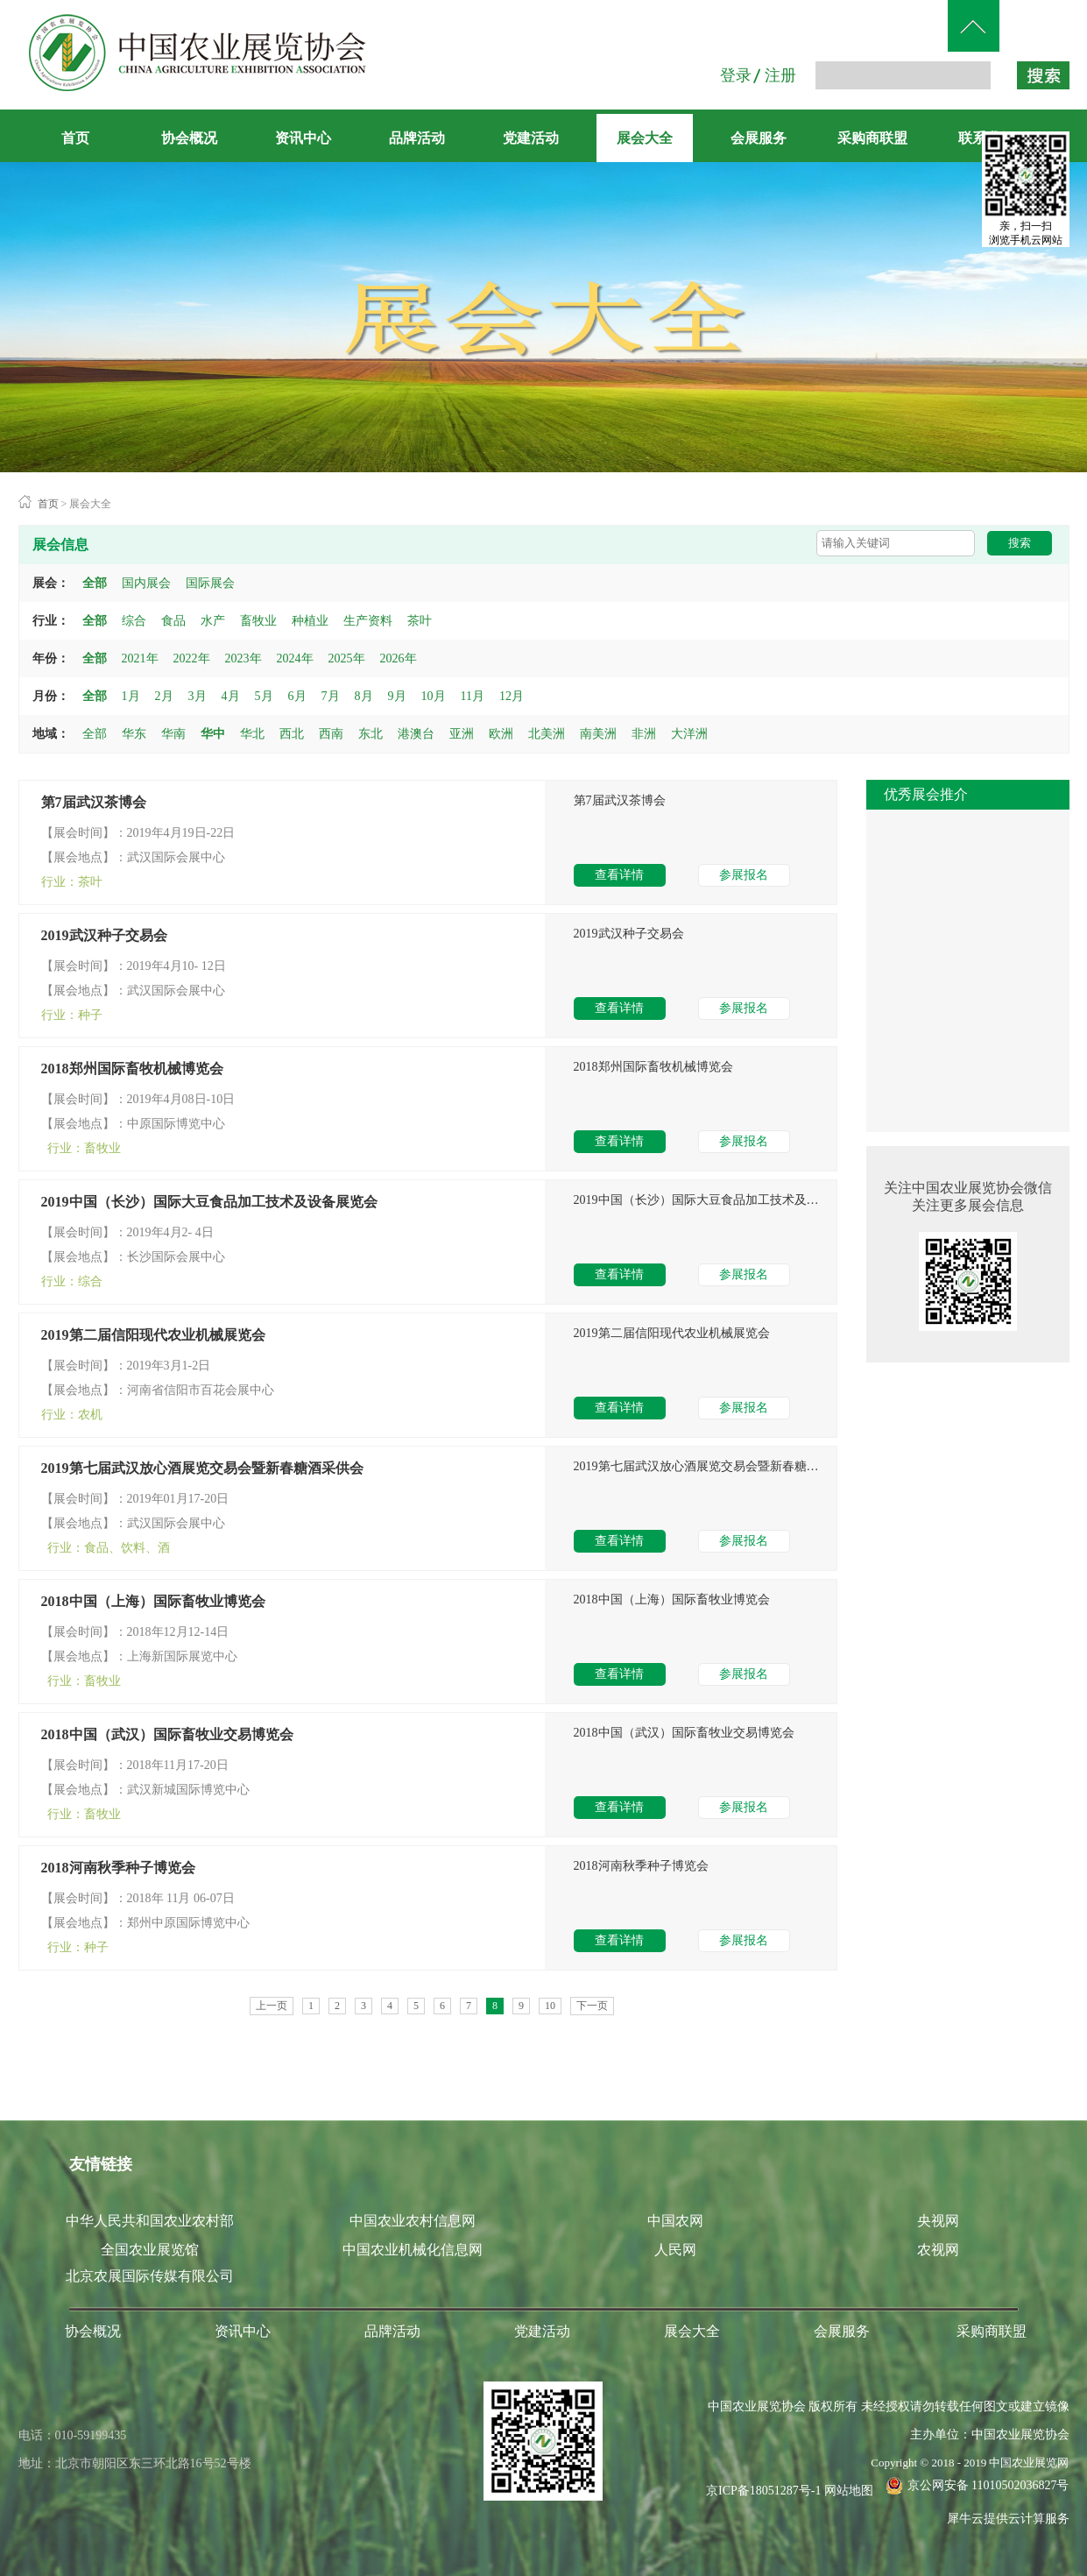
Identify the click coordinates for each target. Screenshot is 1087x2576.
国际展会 (210, 583)
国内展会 (146, 583)
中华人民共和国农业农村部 (150, 2220)
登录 (736, 75)
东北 (370, 733)
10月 (433, 696)
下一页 (592, 2005)
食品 (173, 620)
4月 (231, 696)
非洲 (644, 733)
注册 (780, 75)
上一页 (271, 2005)
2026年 (398, 658)
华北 (252, 733)
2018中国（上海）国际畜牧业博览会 (153, 1601)
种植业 (310, 620)
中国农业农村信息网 (412, 2220)
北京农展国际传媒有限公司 (150, 2275)
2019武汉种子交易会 (104, 935)
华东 (134, 733)
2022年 (191, 658)
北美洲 (546, 733)
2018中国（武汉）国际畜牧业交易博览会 (167, 1734)
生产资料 (367, 620)
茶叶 (419, 620)
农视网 (938, 2249)
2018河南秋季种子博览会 (118, 1867)
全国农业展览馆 (150, 2249)
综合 (134, 620)
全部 (94, 583)
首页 (75, 138)
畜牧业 (258, 620)
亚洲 (461, 733)
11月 (472, 696)
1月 (131, 696)
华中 (213, 733)
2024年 (295, 658)
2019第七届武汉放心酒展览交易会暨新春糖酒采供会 (202, 1468)
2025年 (346, 658)
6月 (297, 696)
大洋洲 (689, 733)
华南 (173, 733)
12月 (511, 696)
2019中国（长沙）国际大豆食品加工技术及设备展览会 (209, 1201)
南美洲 (598, 733)
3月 (197, 696)
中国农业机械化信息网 (412, 2249)
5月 (264, 696)
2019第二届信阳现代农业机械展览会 (153, 1334)
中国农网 (675, 2220)
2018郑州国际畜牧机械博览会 (132, 1068)
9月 (397, 696)
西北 (291, 733)
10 (550, 2005)
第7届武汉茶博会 (93, 802)
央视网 (938, 2220)
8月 (364, 696)
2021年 (140, 658)
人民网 (675, 2249)
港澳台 (416, 733)
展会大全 (90, 504)
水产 (213, 620)
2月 (164, 696)
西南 (331, 733)
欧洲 (501, 733)
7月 (330, 696)
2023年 (243, 658)
